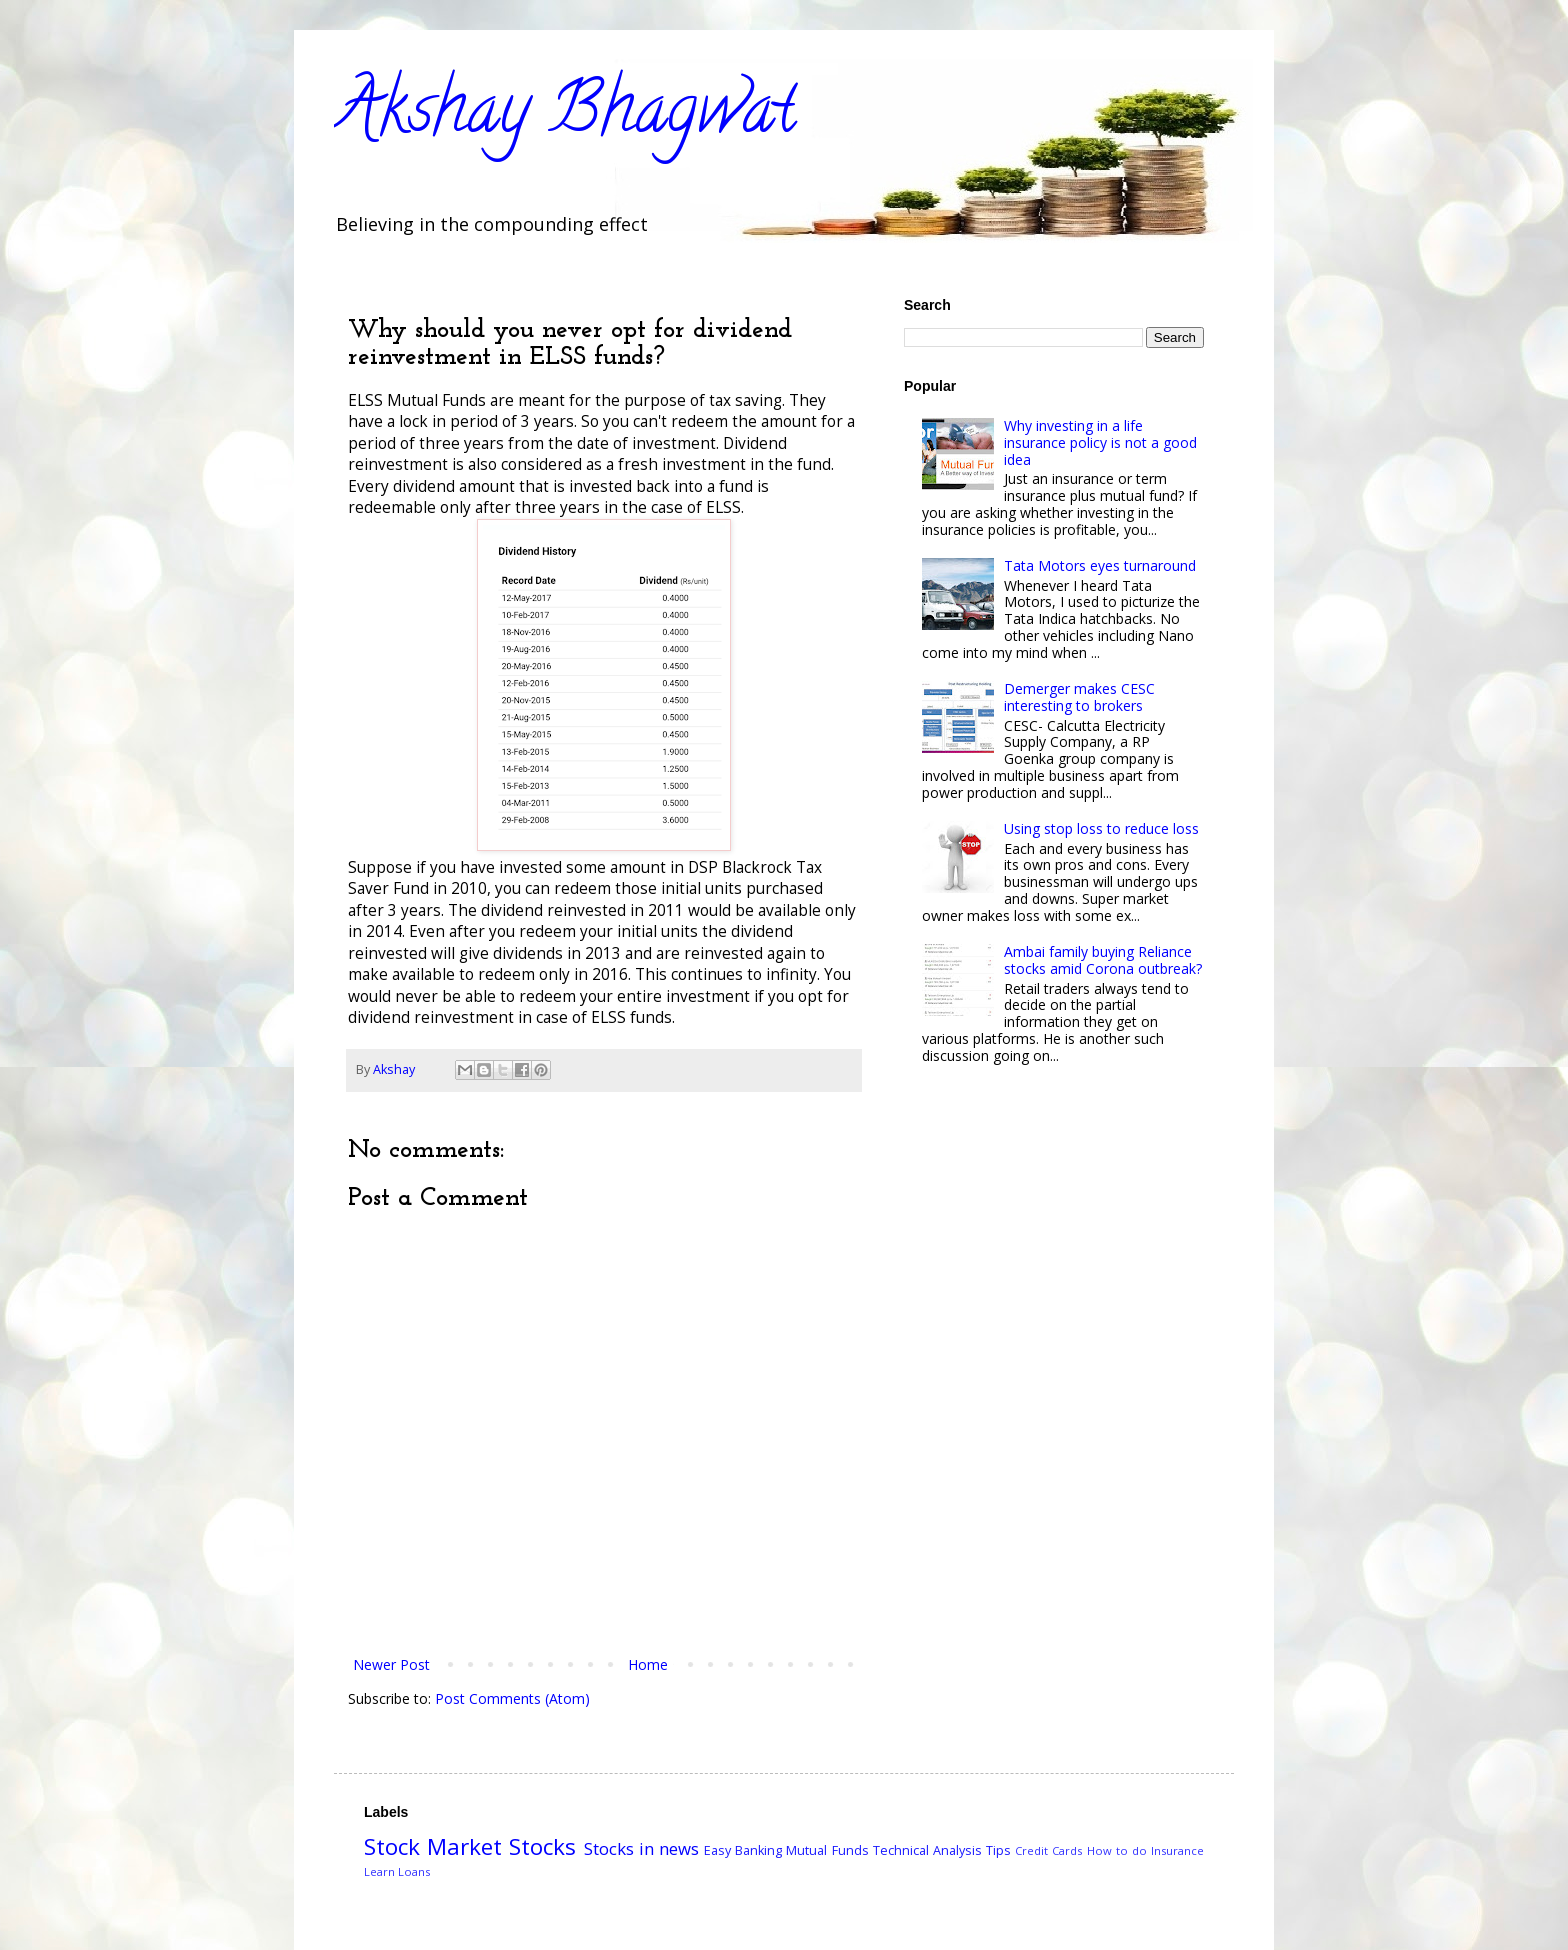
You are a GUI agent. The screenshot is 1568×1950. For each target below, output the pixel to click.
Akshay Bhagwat (565, 116)
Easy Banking (743, 1850)
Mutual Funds (827, 1850)
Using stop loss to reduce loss (1101, 828)
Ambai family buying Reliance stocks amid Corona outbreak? (1103, 960)
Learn (379, 1871)
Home (648, 1664)
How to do (1117, 1850)
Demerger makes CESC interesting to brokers (1079, 697)
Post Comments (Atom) (512, 1698)
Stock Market (433, 1846)
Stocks (542, 1846)
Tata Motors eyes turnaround (1100, 565)
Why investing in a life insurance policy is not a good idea (1100, 442)
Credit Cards (1048, 1850)
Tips (998, 1850)
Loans (414, 1871)
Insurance (1177, 1850)
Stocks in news (641, 1848)
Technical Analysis (927, 1850)
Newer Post (391, 1664)
